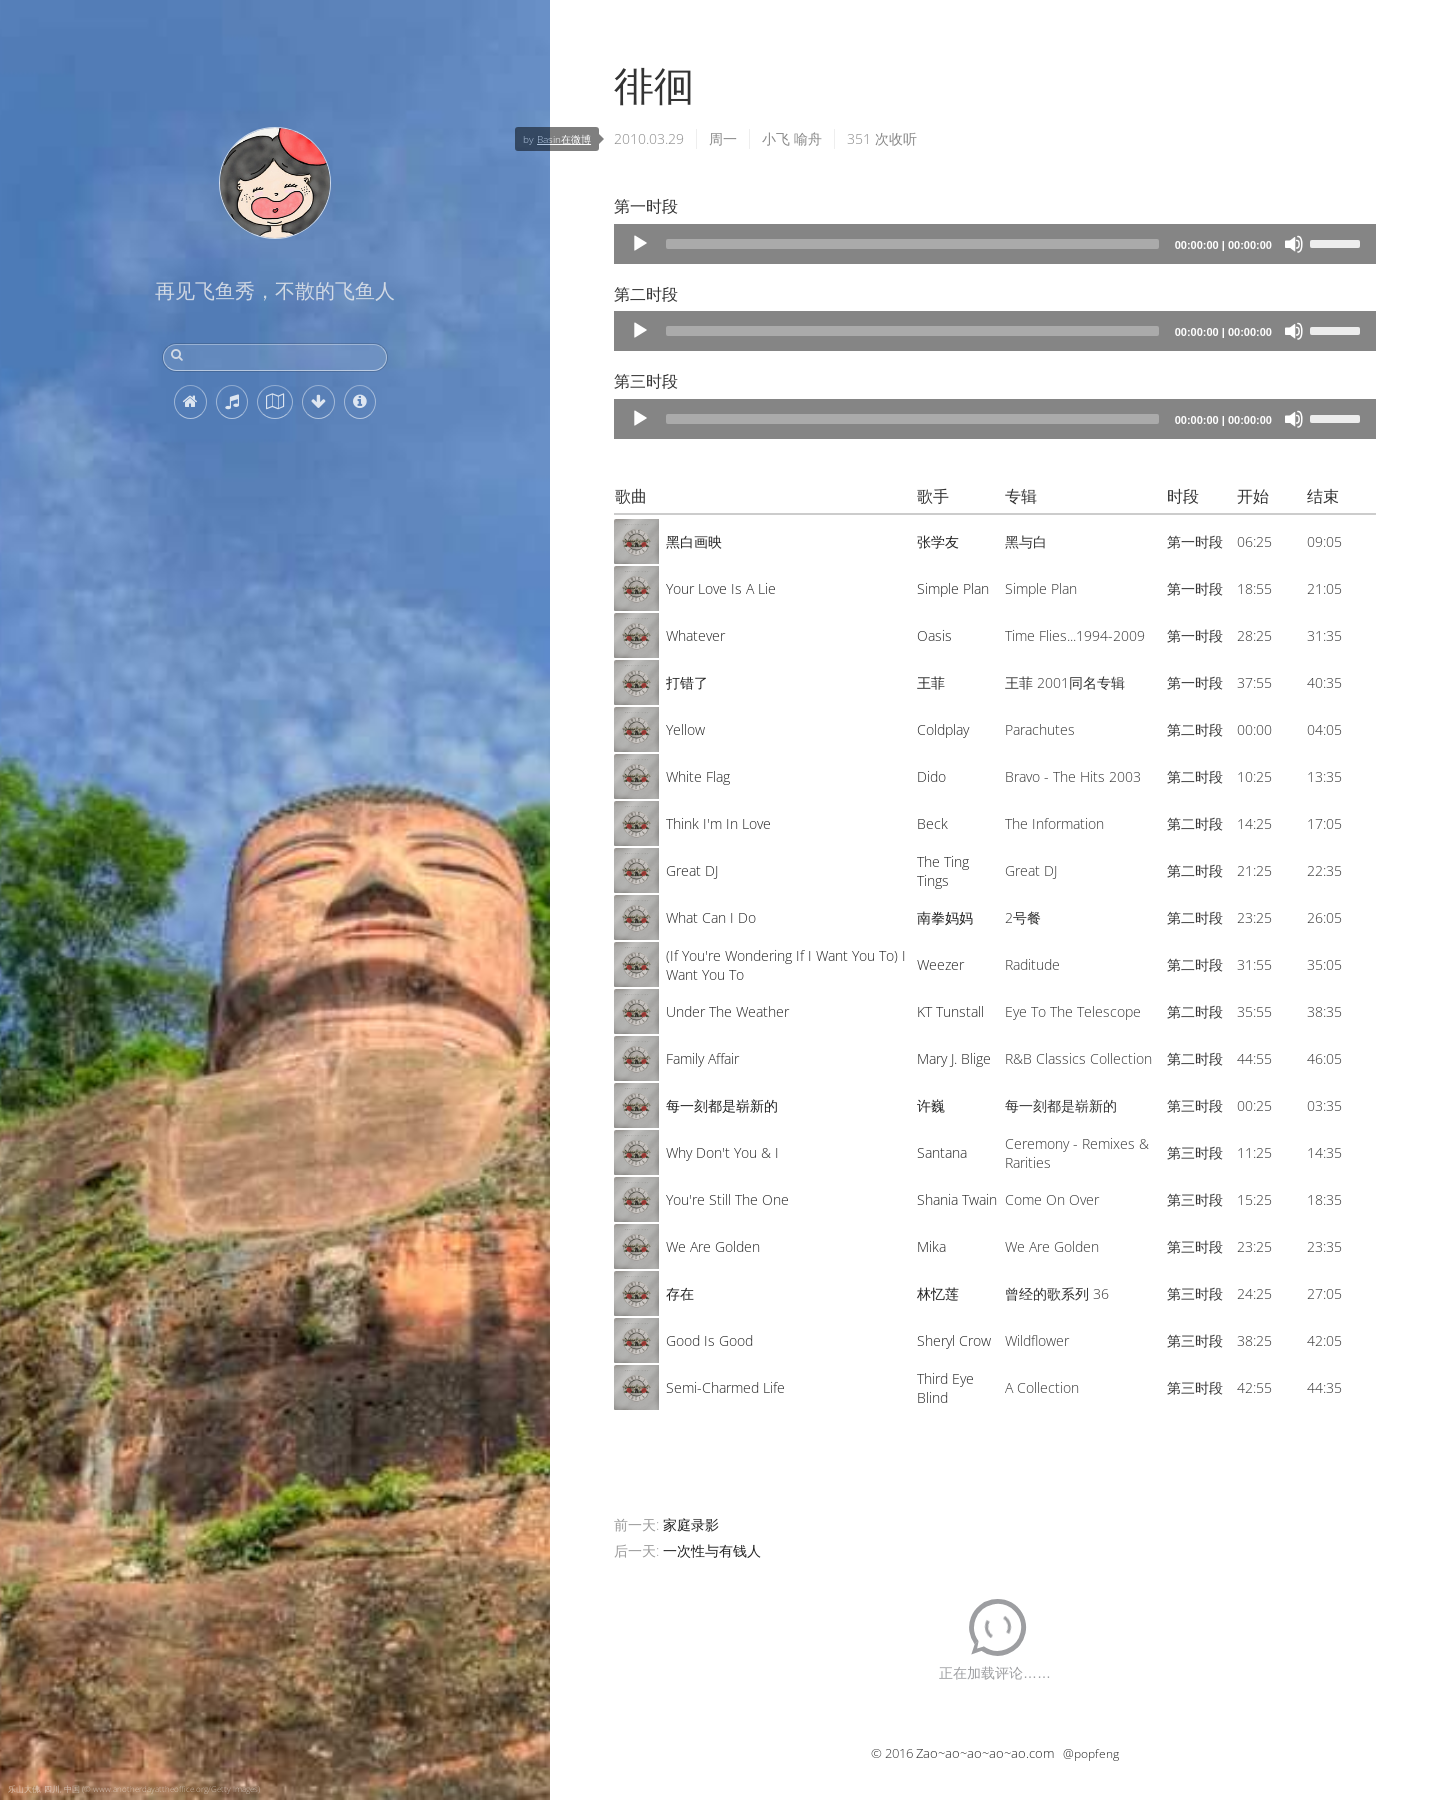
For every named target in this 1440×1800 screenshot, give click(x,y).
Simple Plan (953, 588)
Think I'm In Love (718, 823)
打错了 (687, 682)
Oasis (934, 635)
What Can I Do (711, 917)
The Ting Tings (943, 871)
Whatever (695, 635)
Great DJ (692, 870)
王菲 (931, 682)
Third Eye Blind (945, 1388)
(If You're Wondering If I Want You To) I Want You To (786, 965)
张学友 (938, 541)
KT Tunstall (950, 1011)
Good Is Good (709, 1340)
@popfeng (1091, 1753)
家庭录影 (691, 1524)
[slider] (912, 244)
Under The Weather (727, 1011)
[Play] (640, 244)
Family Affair (702, 1058)
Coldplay (943, 729)
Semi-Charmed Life (725, 1387)
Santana (942, 1152)
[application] (995, 244)
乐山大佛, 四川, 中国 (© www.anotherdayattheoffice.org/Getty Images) (134, 1788)
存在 (680, 1293)
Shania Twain (957, 1199)
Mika (931, 1246)
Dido (931, 776)
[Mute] (1294, 244)
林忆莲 (938, 1293)
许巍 (931, 1105)
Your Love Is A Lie (721, 588)
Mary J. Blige (954, 1058)
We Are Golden (713, 1246)
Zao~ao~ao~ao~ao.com (985, 1753)
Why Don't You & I (722, 1152)
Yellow (685, 729)
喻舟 (808, 138)
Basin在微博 (564, 139)
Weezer (940, 964)
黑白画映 (694, 541)
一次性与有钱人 (712, 1550)
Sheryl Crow (954, 1340)
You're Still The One (727, 1199)
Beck (932, 823)
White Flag (698, 776)
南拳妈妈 (945, 917)
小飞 (776, 138)
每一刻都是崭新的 (722, 1105)
